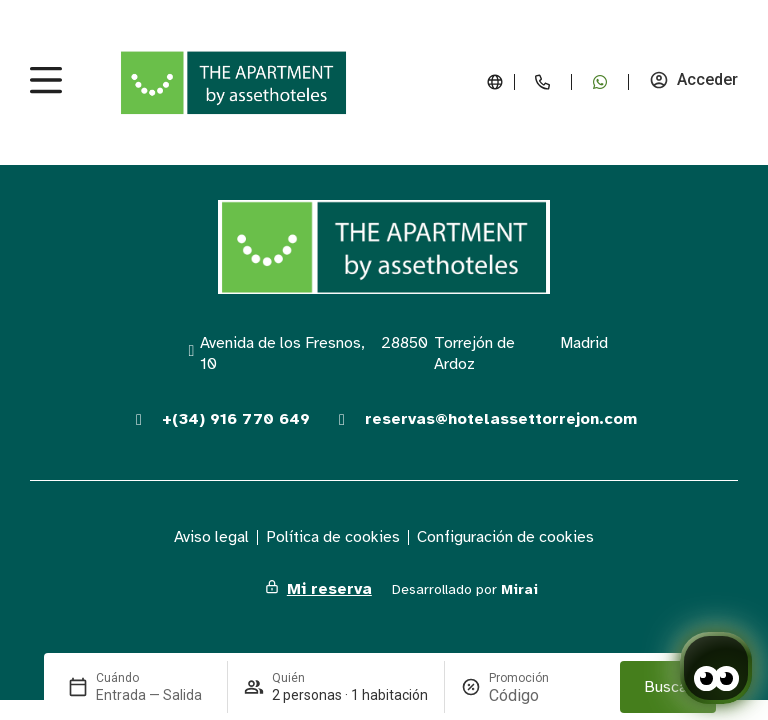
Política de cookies (333, 537)
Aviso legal (211, 537)
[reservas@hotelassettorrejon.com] (342, 420)
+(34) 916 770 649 (236, 419)
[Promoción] (537, 695)
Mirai (519, 589)
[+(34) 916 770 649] (139, 420)
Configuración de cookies (505, 537)
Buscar (668, 687)
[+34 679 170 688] (600, 82)
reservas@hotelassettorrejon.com (501, 419)
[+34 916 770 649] (543, 82)
